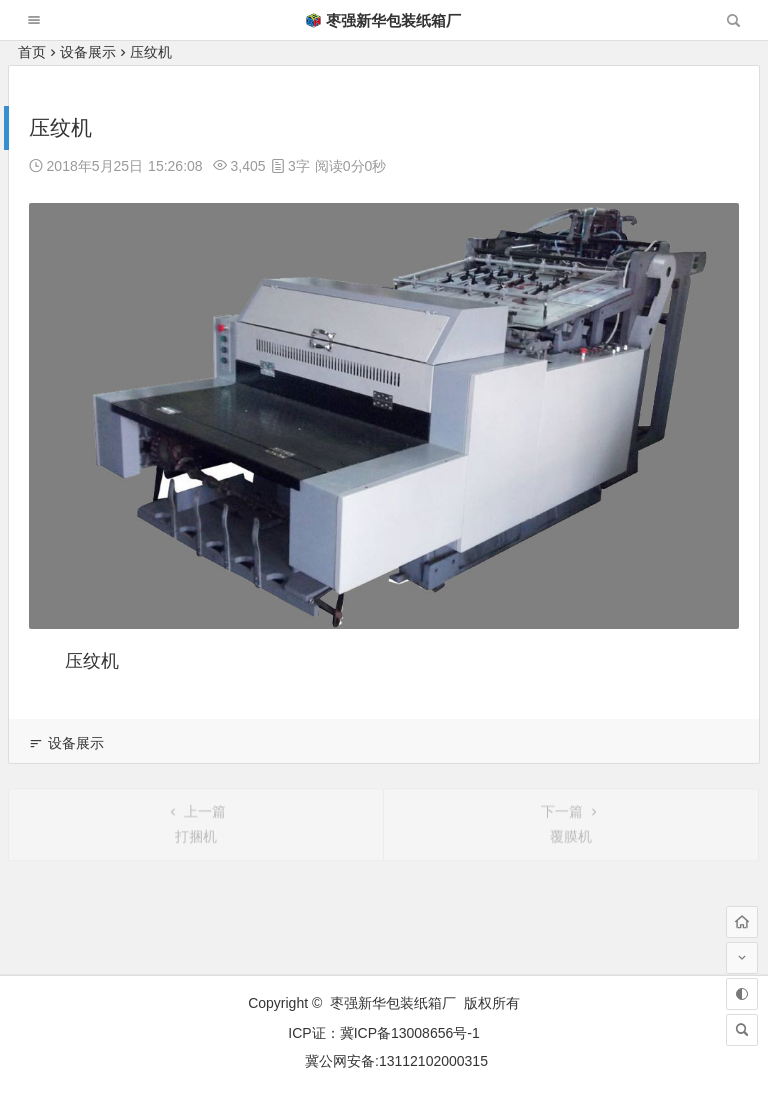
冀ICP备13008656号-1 (410, 1033)
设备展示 (88, 52)
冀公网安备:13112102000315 (396, 1061)
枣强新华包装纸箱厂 (383, 20)
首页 (32, 52)
